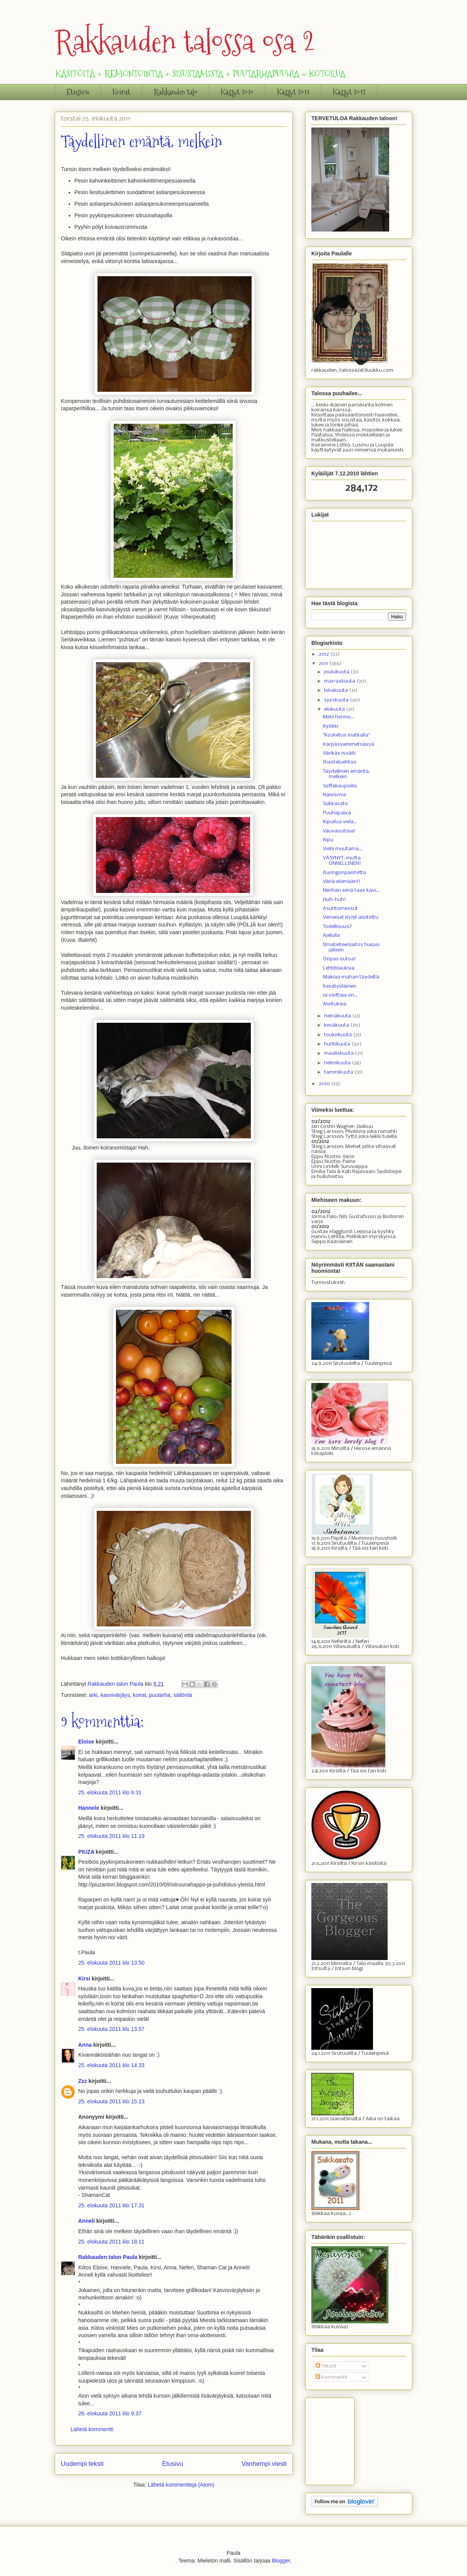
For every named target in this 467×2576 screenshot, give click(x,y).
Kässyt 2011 (293, 92)
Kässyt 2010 (237, 92)
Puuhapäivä (337, 813)
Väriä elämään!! (342, 881)
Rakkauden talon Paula (107, 2257)
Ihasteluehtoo (339, 762)
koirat (139, 1695)
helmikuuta (338, 1063)
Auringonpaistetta (344, 872)
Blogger (281, 2561)
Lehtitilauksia (338, 968)
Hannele (88, 1808)
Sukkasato (335, 803)
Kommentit (332, 2377)
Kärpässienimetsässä (348, 744)
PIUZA (86, 1852)
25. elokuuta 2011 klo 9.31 (109, 1792)
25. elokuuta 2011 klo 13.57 (111, 2029)
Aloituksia (334, 1004)
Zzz (82, 2081)
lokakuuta (336, 690)
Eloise (86, 1742)
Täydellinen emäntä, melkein (346, 774)
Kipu (328, 839)
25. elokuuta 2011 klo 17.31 (111, 2205)
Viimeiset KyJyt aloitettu (350, 917)
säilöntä (182, 1695)
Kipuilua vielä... (340, 821)
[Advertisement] (349, 2439)
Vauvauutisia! (339, 831)
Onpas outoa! (339, 959)
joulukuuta (337, 672)
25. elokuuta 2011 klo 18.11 (111, 2242)
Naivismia (334, 794)
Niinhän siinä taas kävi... (351, 890)
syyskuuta (337, 700)
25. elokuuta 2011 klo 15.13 (111, 2101)
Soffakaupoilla (340, 786)
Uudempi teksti (82, 2463)
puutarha (159, 1695)
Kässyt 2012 (349, 92)
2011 (324, 663)
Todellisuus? (337, 926)
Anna (85, 2045)
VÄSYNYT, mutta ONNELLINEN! (342, 861)
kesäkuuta (337, 1025)
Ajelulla (331, 935)
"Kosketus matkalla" (346, 735)
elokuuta (335, 709)
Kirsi (84, 1978)
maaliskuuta (339, 1053)
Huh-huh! (334, 899)
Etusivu (78, 92)
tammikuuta (339, 1072)
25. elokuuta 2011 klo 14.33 (111, 2065)
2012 (324, 654)
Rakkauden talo (175, 92)
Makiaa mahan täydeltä (351, 977)
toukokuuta (338, 1034)
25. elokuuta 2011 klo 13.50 (111, 1963)
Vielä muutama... (342, 848)
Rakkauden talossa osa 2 (185, 41)
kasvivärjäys (115, 1695)
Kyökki (330, 726)
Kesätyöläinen (339, 986)
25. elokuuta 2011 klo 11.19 (111, 1836)
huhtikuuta (337, 1044)
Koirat (121, 92)
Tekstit (326, 2366)
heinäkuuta (338, 1016)
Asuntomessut (340, 908)
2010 (325, 1083)
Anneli (86, 2221)
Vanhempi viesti (264, 2463)
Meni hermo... (338, 717)
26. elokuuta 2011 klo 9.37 (109, 2413)
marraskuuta (340, 681)
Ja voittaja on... (340, 995)
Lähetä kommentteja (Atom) (181, 2485)
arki (93, 1695)
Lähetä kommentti (92, 2429)
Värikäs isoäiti (339, 753)
